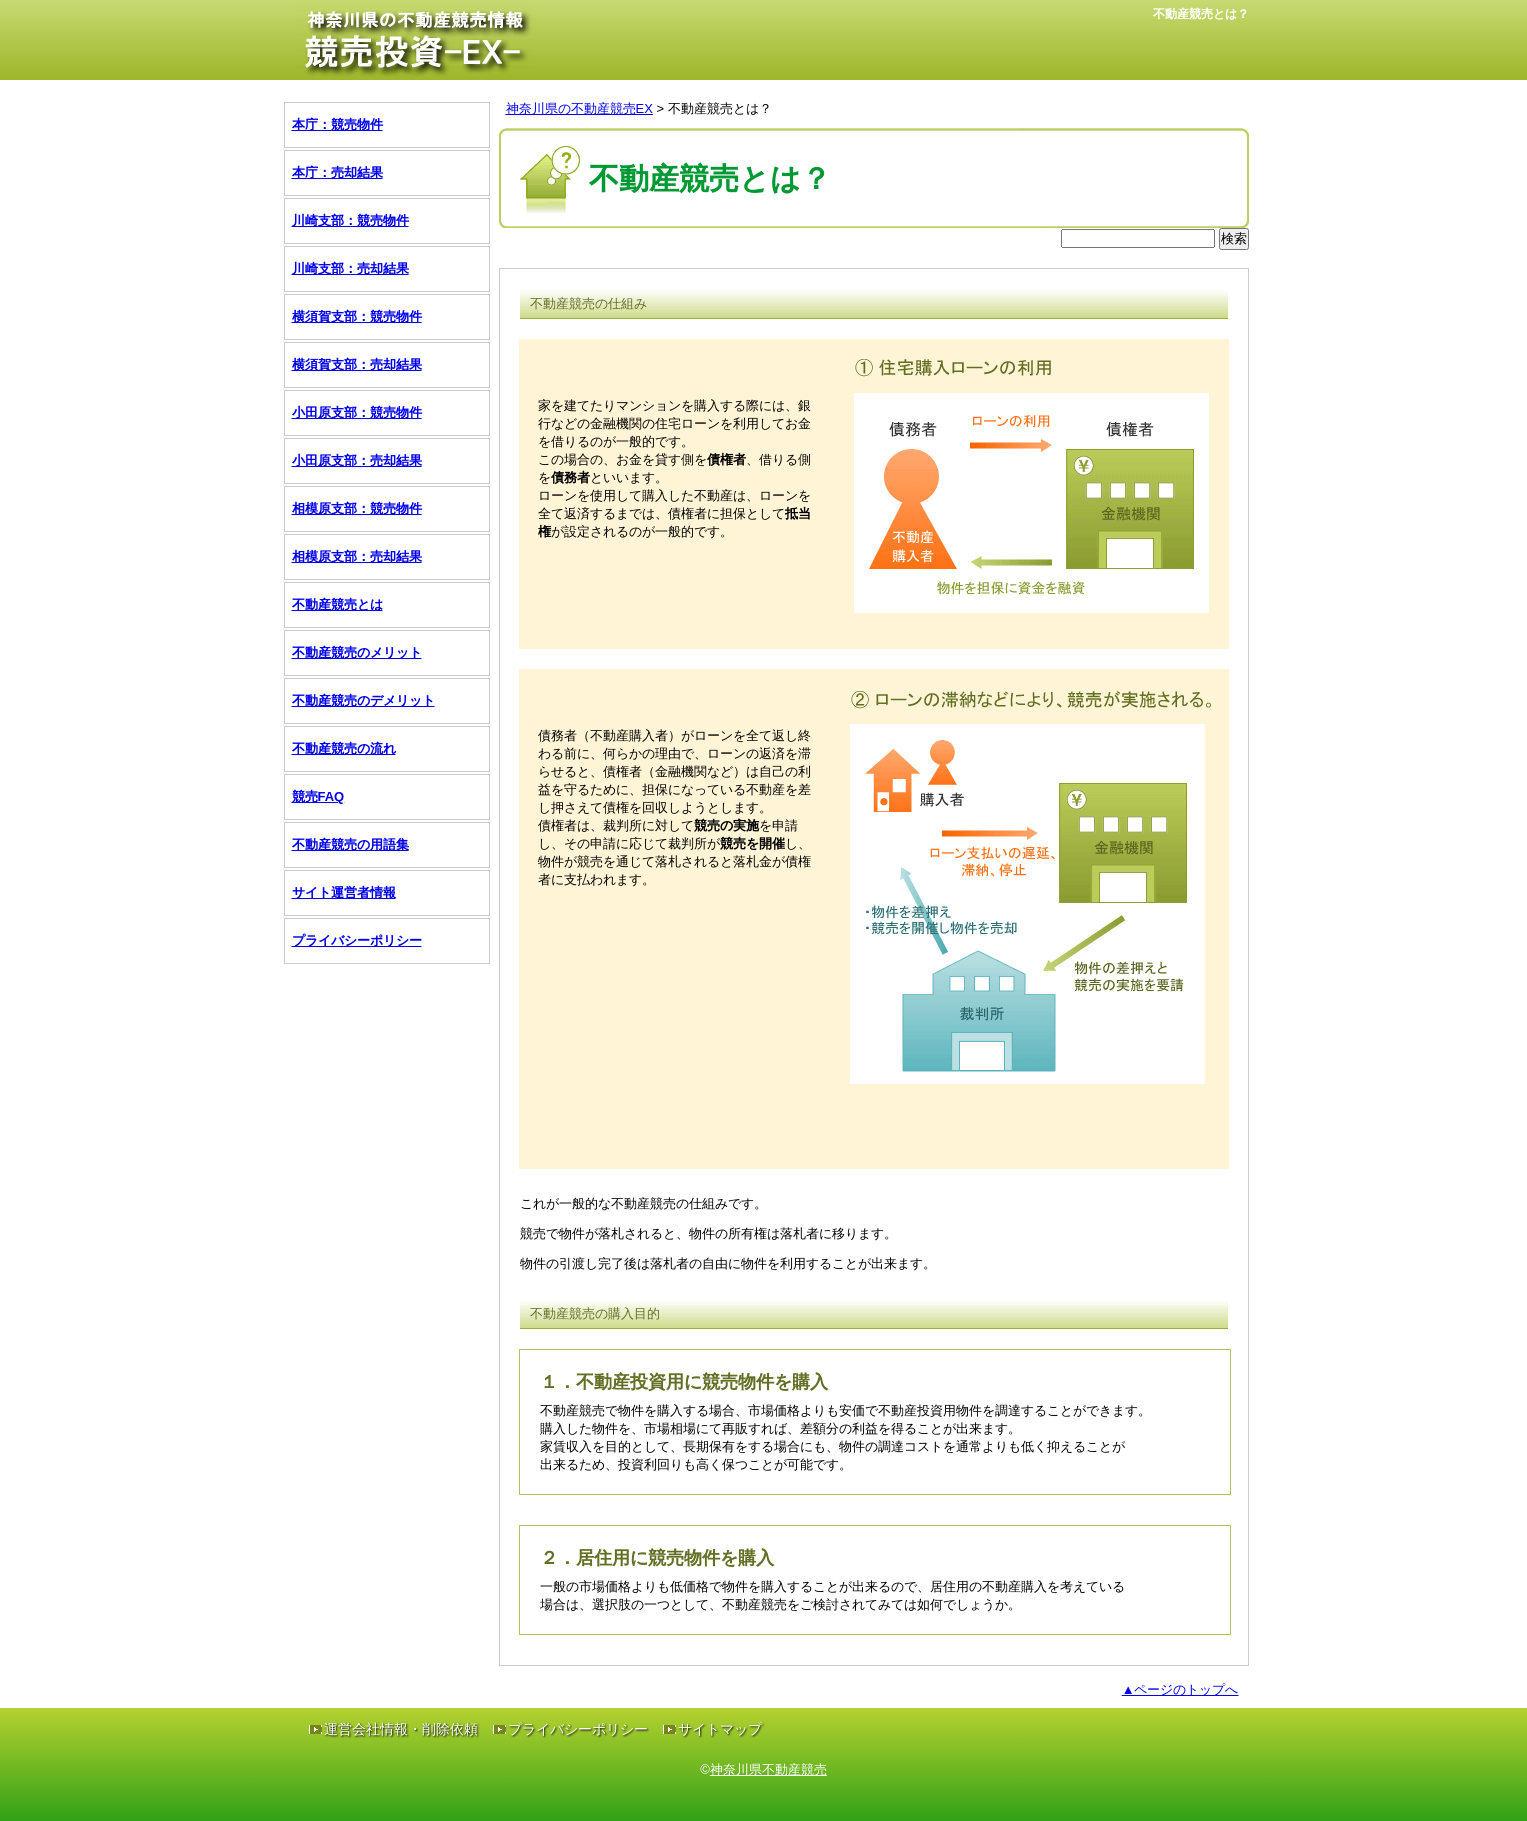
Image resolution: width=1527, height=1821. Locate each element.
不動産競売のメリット (357, 652)
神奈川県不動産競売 (768, 1769)
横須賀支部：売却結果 (357, 364)
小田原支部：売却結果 (357, 460)
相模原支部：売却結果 (357, 556)
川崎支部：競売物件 (350, 220)
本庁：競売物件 (337, 124)
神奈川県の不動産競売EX (579, 108)
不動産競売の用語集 (350, 844)
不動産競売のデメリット (363, 700)
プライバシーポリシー (357, 940)
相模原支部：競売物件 (357, 508)
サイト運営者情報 (344, 892)
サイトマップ (720, 1729)
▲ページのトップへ (1180, 1689)
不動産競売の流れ (344, 748)
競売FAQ (318, 796)
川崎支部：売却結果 (350, 268)
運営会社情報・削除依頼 (401, 1729)
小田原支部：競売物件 (357, 412)
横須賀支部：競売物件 (357, 316)
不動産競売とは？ (720, 108)
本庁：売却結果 (337, 172)
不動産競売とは (337, 604)
